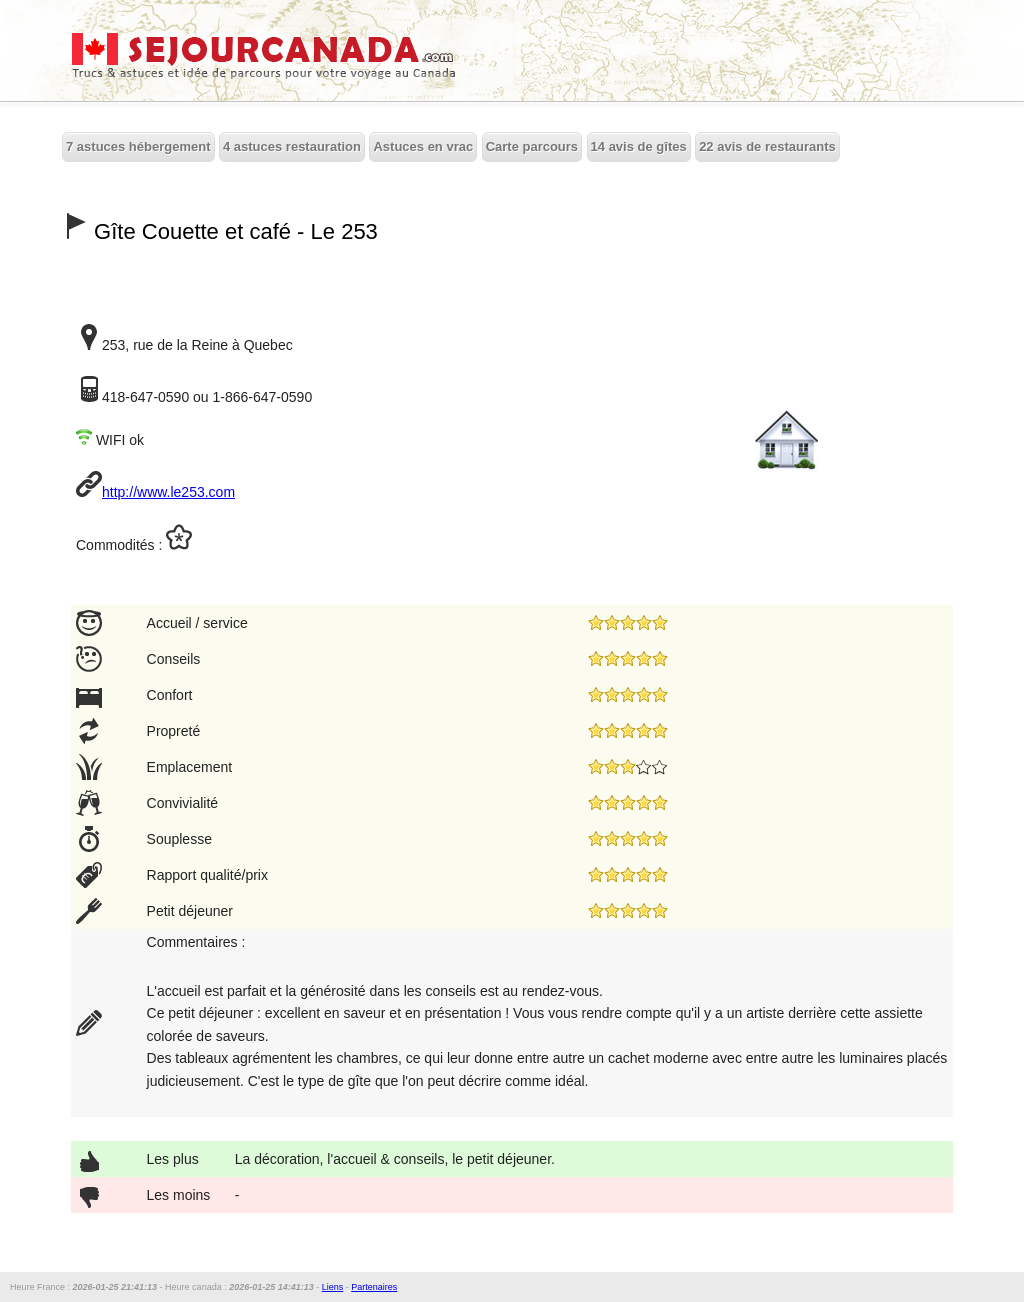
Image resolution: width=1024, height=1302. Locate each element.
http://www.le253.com (168, 492)
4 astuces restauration (292, 146)
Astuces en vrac (423, 146)
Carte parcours (532, 146)
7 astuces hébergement (138, 146)
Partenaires (374, 1287)
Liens (333, 1287)
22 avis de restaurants (767, 146)
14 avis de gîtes (639, 146)
